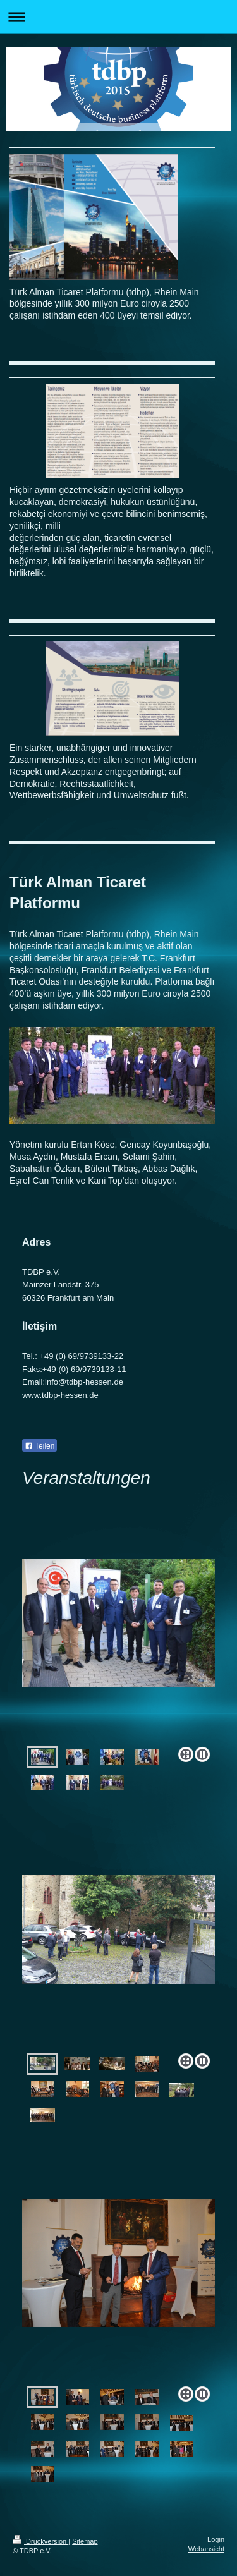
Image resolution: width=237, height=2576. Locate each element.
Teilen (39, 1446)
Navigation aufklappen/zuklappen (118, 16)
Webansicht (206, 2549)
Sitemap (84, 2541)
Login (215, 2539)
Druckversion (40, 2541)
